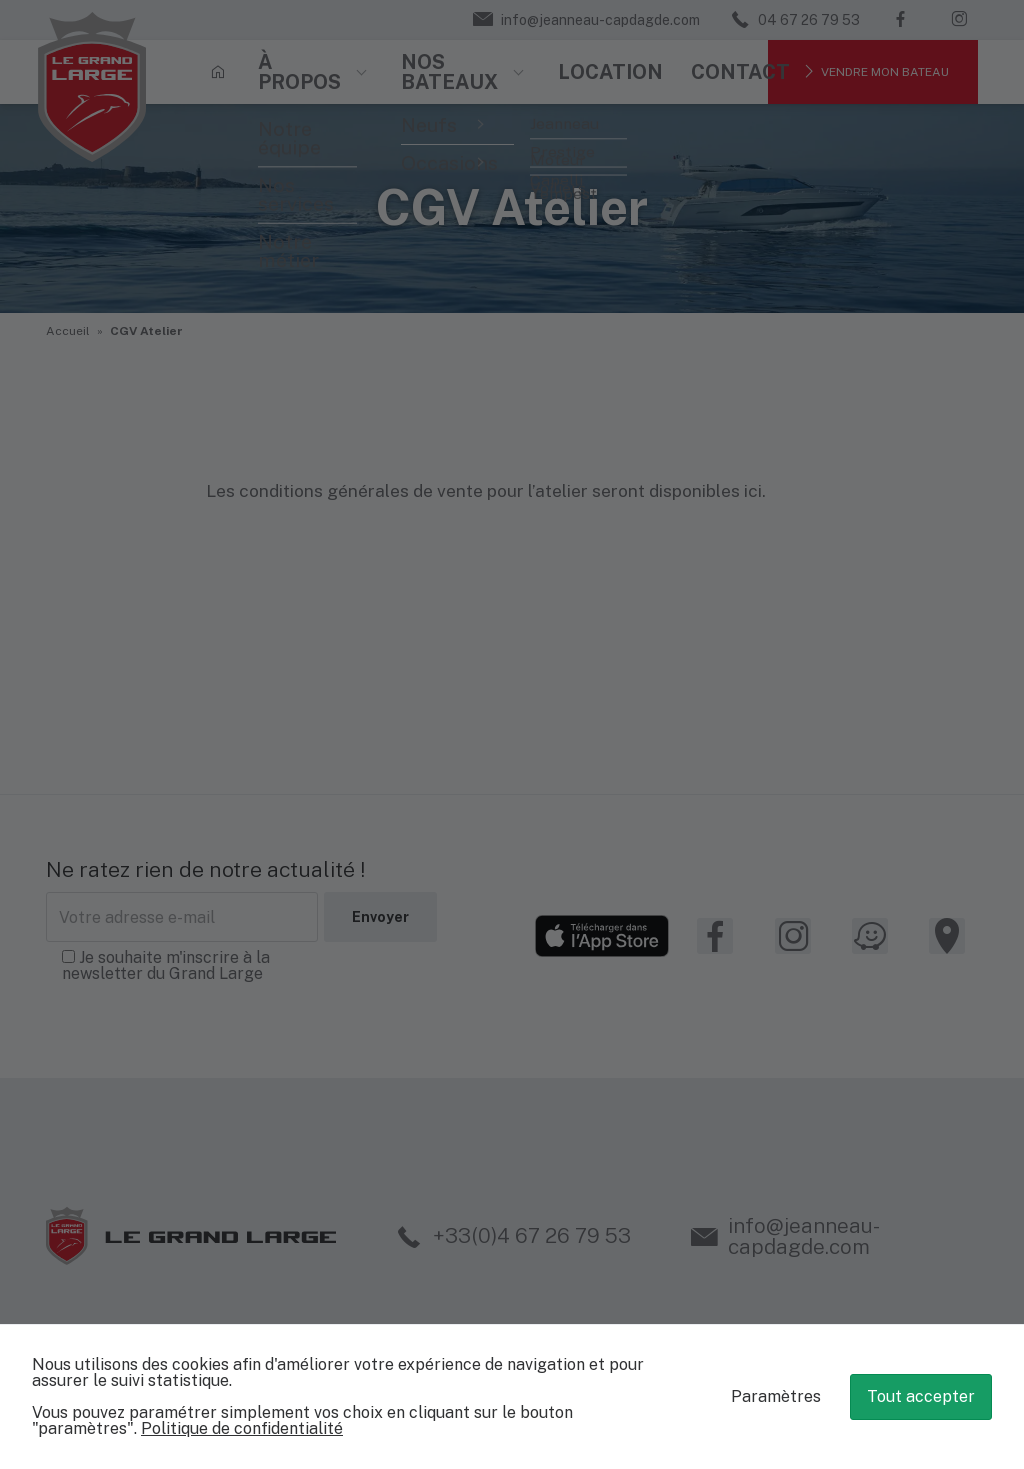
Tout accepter (921, 1396)
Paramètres (776, 1396)
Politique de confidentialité (242, 1428)
